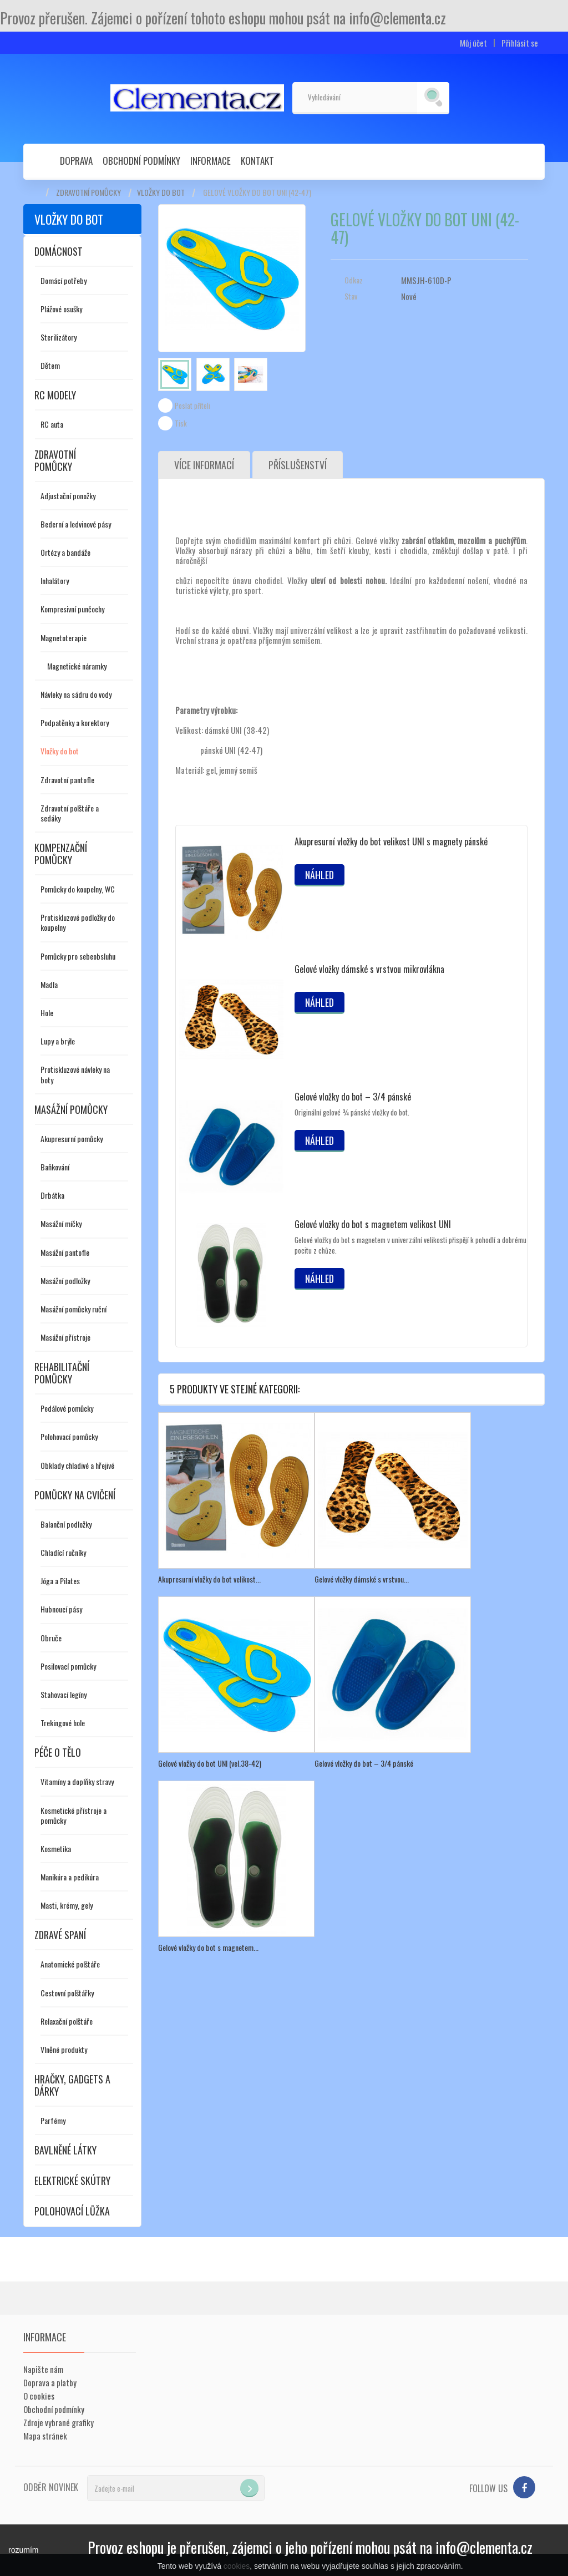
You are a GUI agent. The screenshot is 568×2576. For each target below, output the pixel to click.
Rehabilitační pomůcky (61, 1373)
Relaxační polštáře (66, 2021)
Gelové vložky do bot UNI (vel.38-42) (209, 1763)
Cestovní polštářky (67, 1993)
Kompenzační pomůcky (60, 853)
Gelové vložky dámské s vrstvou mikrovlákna (369, 969)
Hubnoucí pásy (61, 1609)
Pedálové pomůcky (66, 1408)
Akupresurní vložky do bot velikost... (209, 1579)
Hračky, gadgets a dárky (72, 2085)
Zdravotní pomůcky (88, 192)
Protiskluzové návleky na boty (75, 1074)
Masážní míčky (61, 1223)
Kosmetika (55, 1848)
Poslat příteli (192, 405)
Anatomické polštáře (70, 1964)
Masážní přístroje (65, 1337)
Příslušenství (297, 465)
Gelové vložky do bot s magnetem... (208, 1947)
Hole (46, 1012)
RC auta (51, 424)
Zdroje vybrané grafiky (58, 2422)
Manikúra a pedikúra (69, 1877)
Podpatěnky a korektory (74, 722)
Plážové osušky (61, 309)
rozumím (23, 2549)
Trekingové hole (62, 1722)
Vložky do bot (161, 192)
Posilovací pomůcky (68, 1666)
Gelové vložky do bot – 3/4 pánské (353, 1096)
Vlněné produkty (63, 2049)
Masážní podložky (65, 1280)
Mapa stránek (45, 2436)
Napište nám (43, 2369)
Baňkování (54, 1167)
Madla (49, 984)
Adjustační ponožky (67, 495)
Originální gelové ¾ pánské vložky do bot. (352, 1112)
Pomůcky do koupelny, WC (77, 889)
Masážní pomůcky (71, 1109)
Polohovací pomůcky (69, 1436)
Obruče (51, 1638)
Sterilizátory (58, 337)
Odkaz (353, 280)
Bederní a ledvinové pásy (75, 524)
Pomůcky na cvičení (74, 1495)
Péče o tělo (57, 1752)
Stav (350, 296)
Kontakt (257, 161)
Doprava (76, 161)
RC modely (55, 395)
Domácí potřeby (63, 280)
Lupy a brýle (57, 1041)
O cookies (38, 2396)
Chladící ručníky (63, 1552)
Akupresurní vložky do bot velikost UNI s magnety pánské (391, 841)
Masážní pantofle (64, 1252)
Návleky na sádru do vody (75, 694)
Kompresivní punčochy (72, 609)
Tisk (181, 423)
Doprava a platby (50, 2382)
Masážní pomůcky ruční (73, 1309)
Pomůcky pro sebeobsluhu (77, 956)
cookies (237, 2566)
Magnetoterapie (63, 637)
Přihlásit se (519, 43)
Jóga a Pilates (60, 1580)
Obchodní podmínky (141, 161)
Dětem (50, 365)
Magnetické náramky (76, 666)
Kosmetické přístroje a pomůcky (73, 1815)
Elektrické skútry (72, 2180)
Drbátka (52, 1195)
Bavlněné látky (65, 2150)
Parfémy (52, 2120)
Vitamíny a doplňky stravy (77, 1781)
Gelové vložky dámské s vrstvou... (362, 1579)
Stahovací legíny (63, 1694)
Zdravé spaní (60, 1935)
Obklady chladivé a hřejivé (77, 1465)
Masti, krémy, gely (66, 1905)
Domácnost (58, 251)
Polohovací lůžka (72, 2211)
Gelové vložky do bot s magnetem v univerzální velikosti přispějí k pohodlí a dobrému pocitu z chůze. (410, 1245)
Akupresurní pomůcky (71, 1138)
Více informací (204, 465)
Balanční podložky (66, 1524)
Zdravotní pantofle (67, 779)
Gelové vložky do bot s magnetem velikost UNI (373, 1224)
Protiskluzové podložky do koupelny (77, 922)
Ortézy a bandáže (65, 552)
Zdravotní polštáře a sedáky (69, 813)
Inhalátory (54, 580)
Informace (210, 161)
